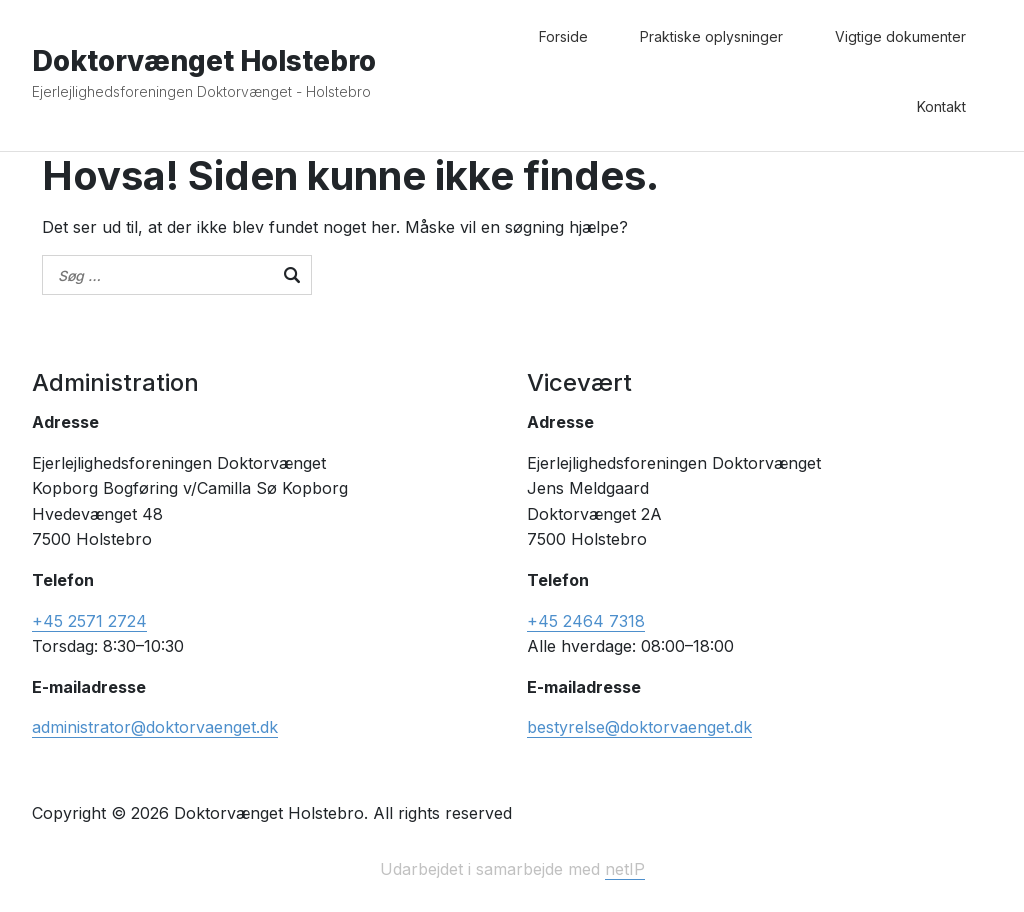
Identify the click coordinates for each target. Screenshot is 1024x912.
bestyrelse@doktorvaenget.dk (639, 727)
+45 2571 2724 (89, 621)
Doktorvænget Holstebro (204, 61)
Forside (563, 36)
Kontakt (941, 106)
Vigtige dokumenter (900, 36)
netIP (625, 869)
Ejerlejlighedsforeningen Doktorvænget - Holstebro (201, 91)
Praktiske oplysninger (711, 36)
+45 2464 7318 (586, 621)
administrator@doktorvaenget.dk (155, 727)
